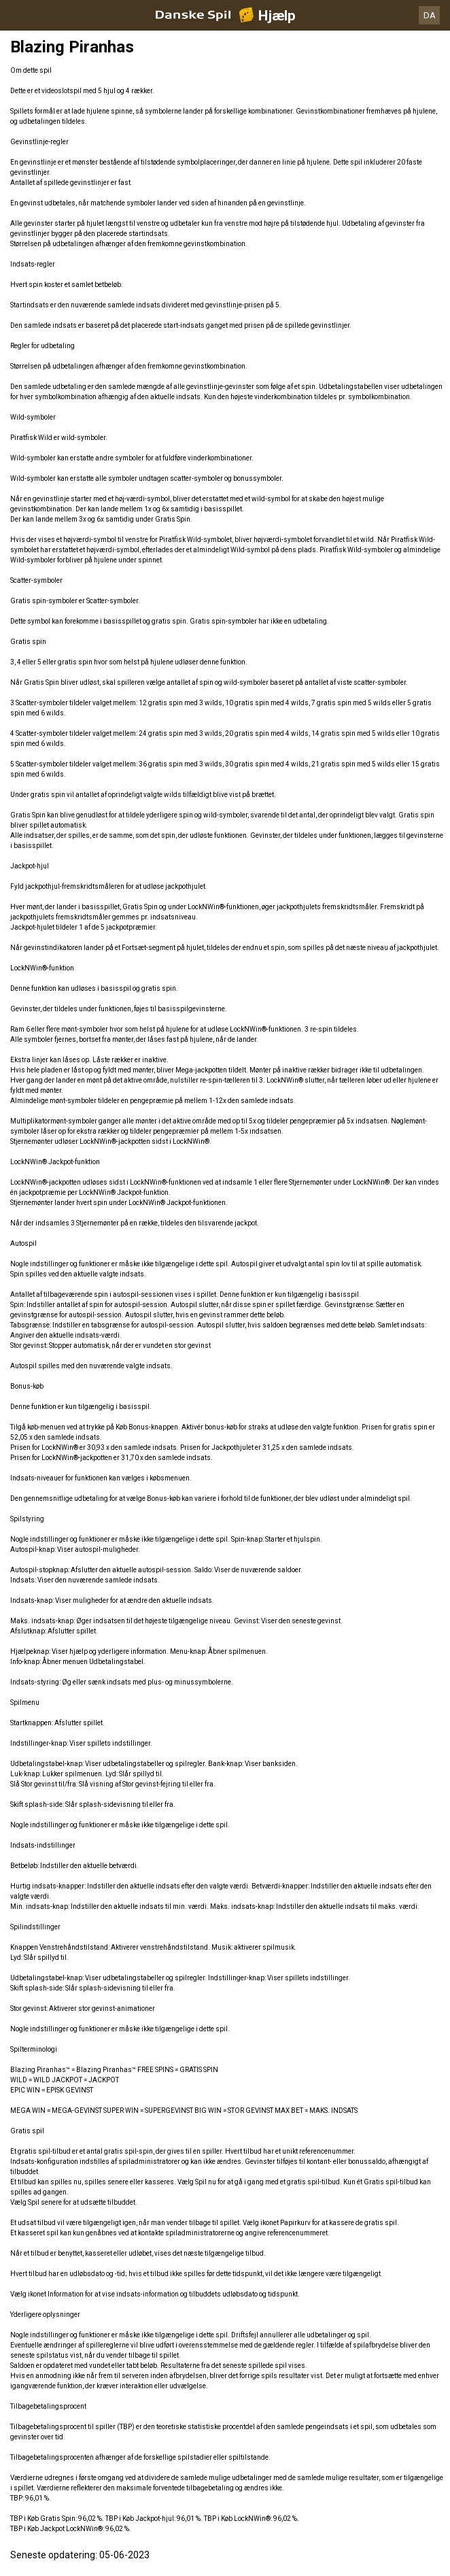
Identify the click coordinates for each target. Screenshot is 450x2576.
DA (429, 15)
